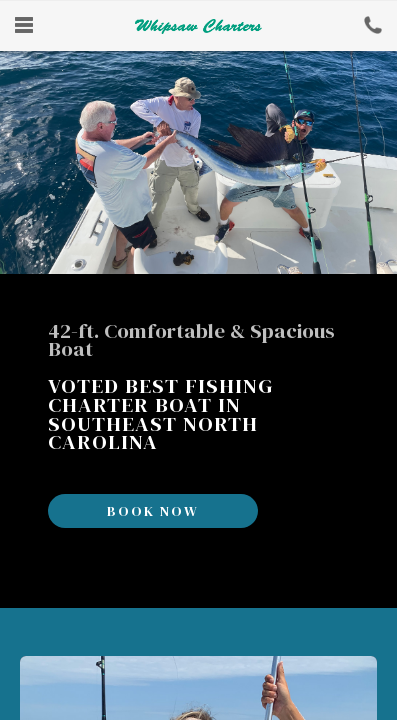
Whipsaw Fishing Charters (198, 26)
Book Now (373, 25)
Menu (24, 25)
